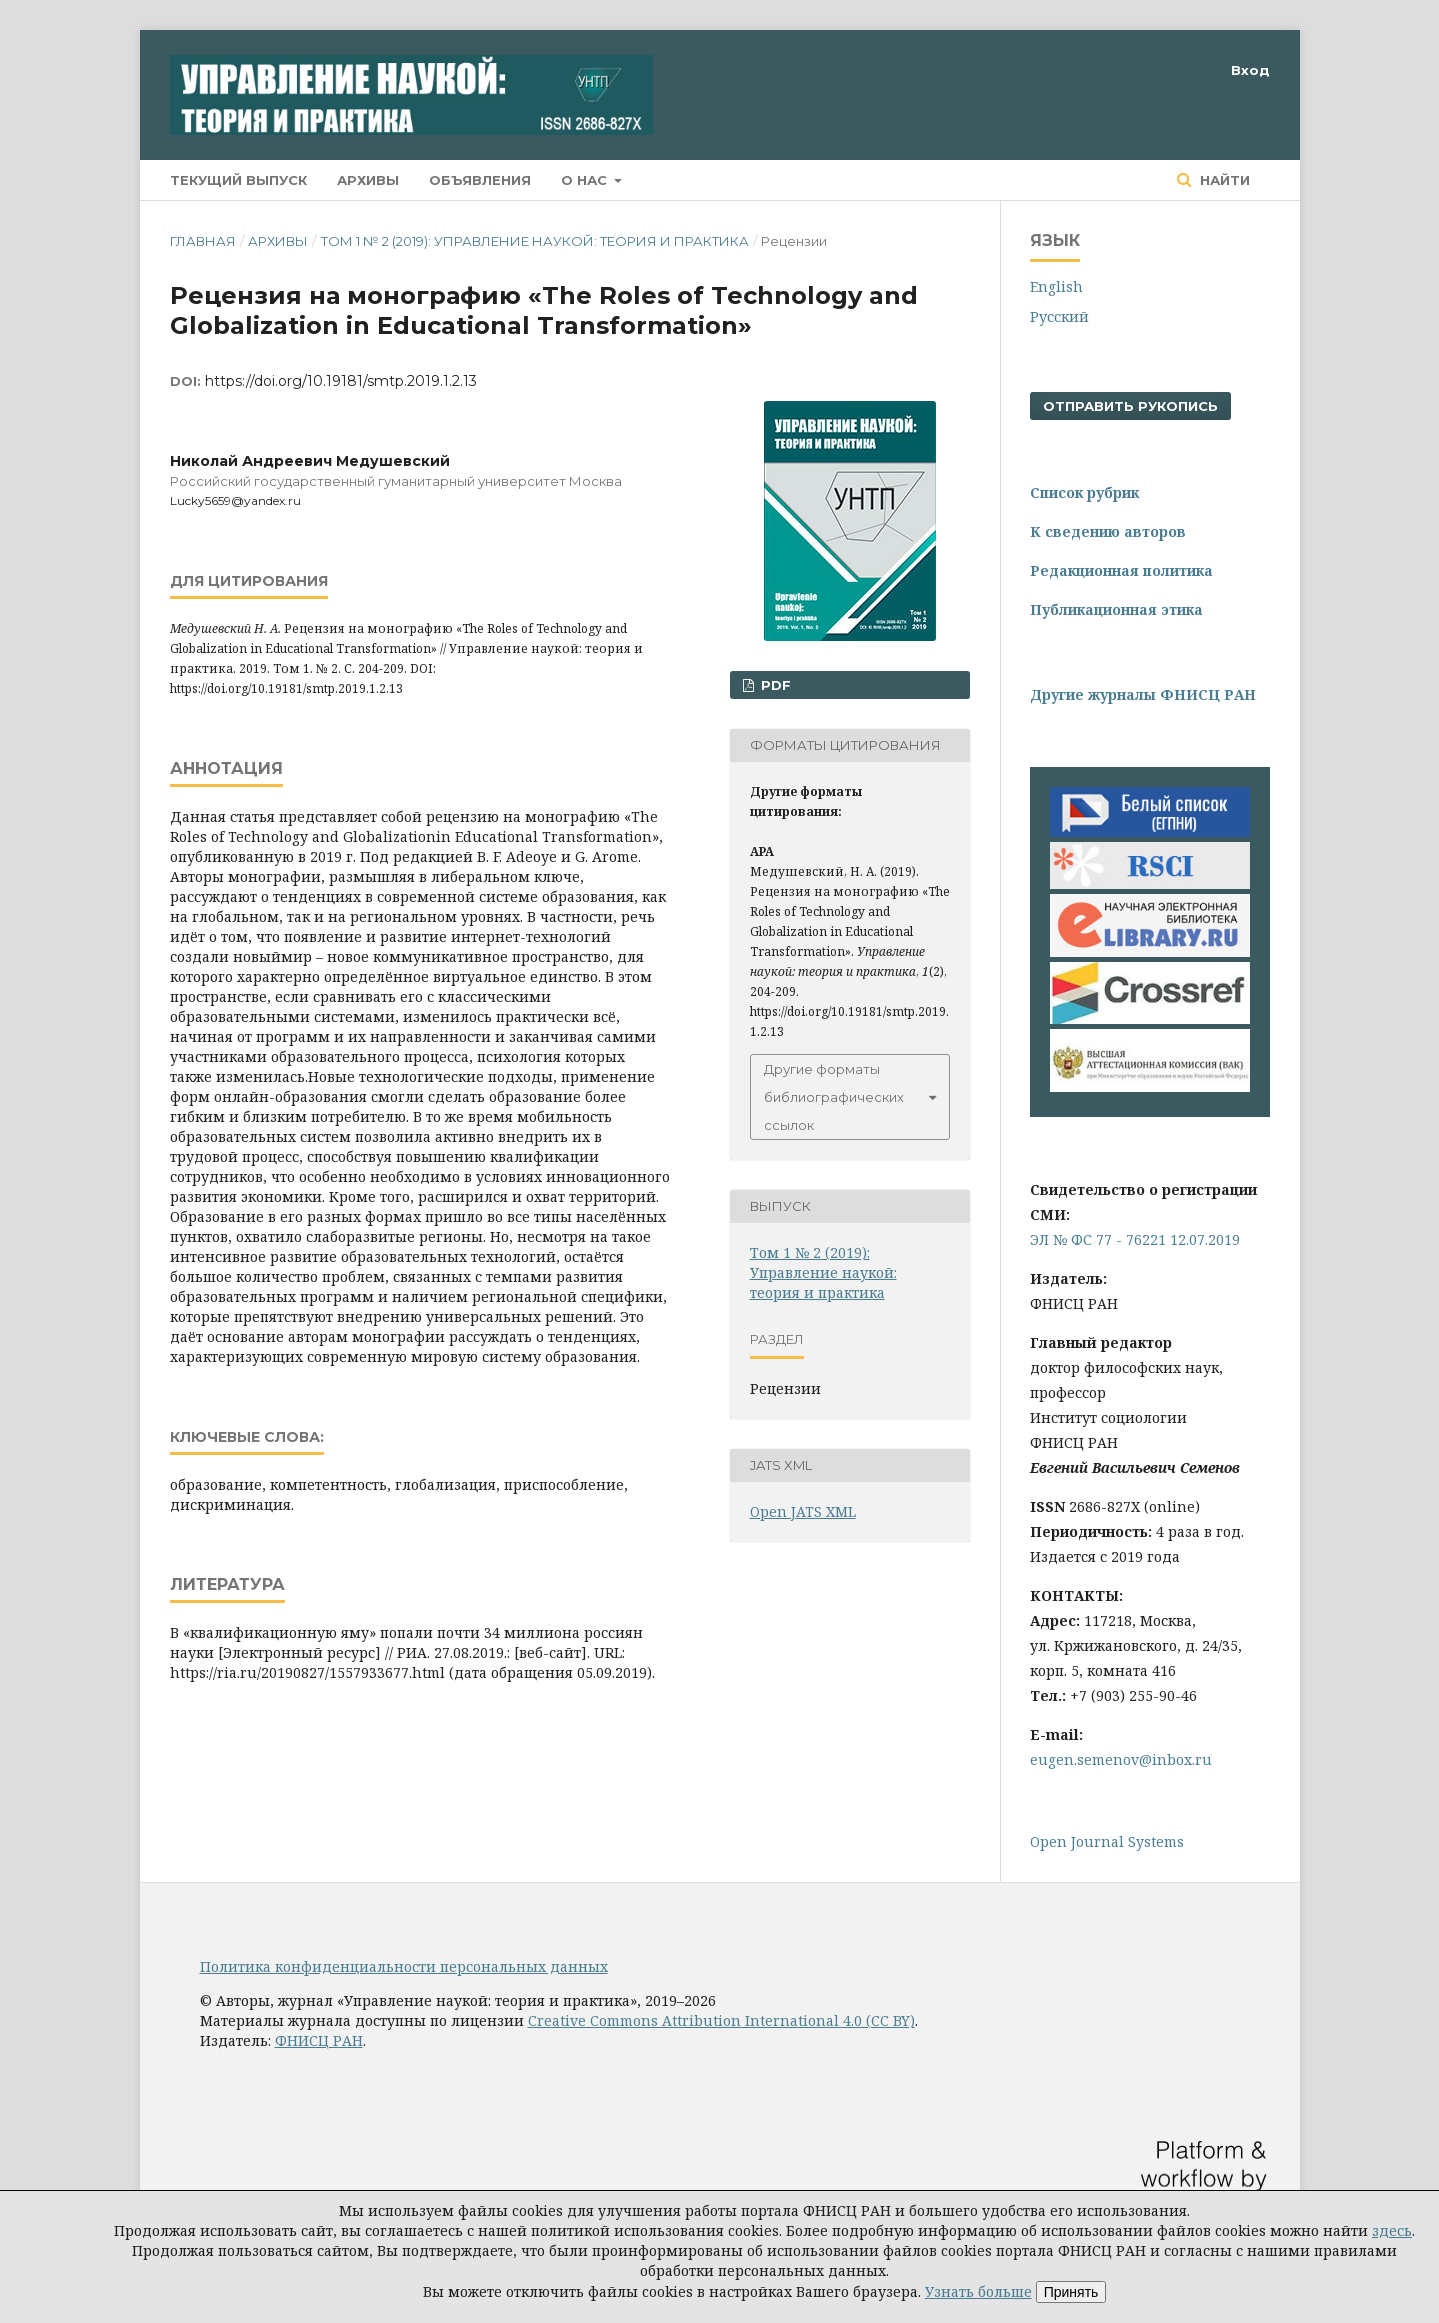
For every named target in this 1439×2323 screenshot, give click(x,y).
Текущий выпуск (238, 180)
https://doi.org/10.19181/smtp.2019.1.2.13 (341, 381)
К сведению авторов (1108, 531)
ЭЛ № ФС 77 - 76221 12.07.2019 (1135, 1239)
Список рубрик (1084, 492)
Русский (1059, 316)
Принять (1071, 2292)
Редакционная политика (1121, 570)
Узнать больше (978, 2291)
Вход (1250, 70)
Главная (203, 241)
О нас (586, 180)
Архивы (368, 180)
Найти (1223, 180)
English (1056, 286)
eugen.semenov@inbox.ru (1121, 1759)
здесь (1392, 2230)
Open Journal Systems (1107, 1841)
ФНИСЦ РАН (319, 2040)
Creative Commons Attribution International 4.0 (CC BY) (721, 2020)
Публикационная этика (1116, 609)
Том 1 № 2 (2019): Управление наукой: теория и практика (535, 241)
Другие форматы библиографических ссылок (834, 1097)
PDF (774, 685)
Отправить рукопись (1130, 406)
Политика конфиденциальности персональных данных (404, 1966)
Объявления (480, 180)
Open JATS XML (803, 1511)
